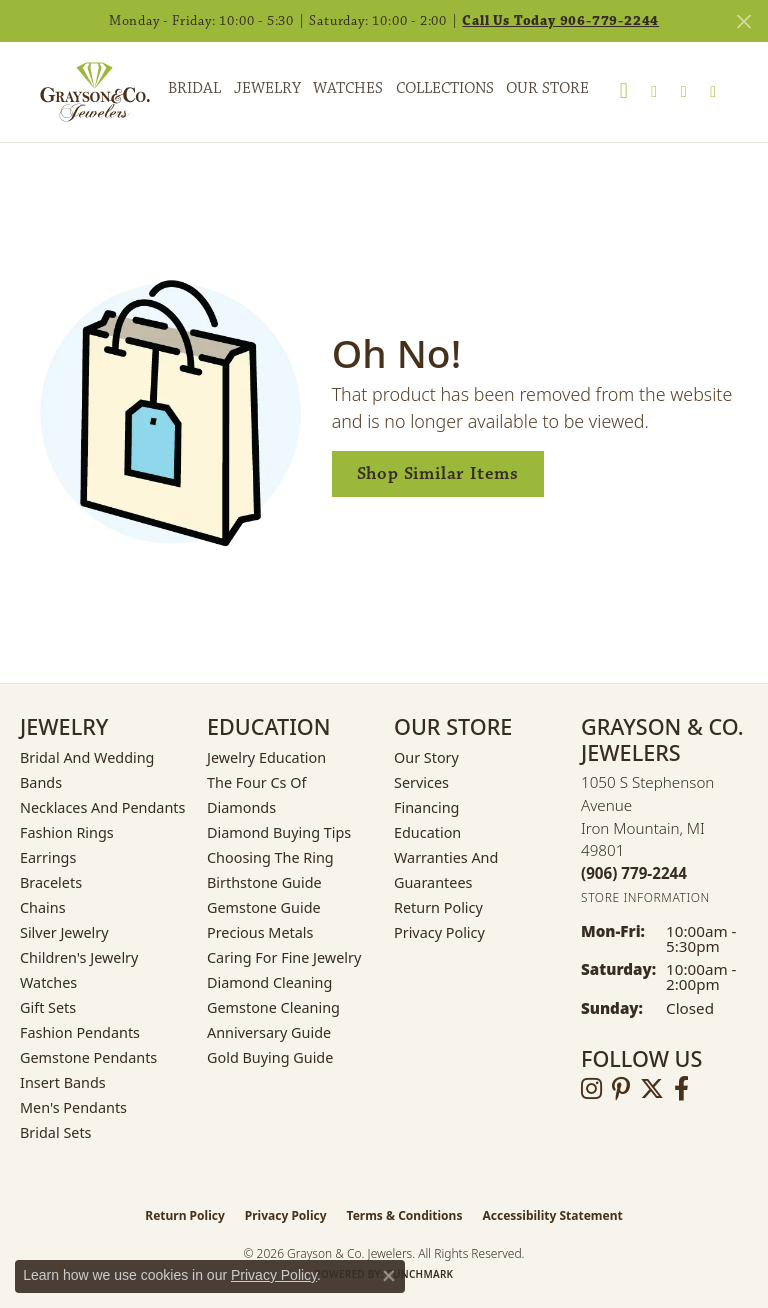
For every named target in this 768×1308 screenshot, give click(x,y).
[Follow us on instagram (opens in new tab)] (591, 1089)
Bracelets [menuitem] (51, 882)
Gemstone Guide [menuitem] (264, 907)
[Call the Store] (634, 873)
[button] (624, 92)
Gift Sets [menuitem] (48, 1007)
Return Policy (438, 907)
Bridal (194, 88)
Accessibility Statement (552, 1215)
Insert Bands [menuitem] (63, 1082)
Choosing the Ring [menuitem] (270, 857)
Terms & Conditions (405, 1215)
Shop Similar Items (438, 473)
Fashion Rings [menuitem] (67, 832)
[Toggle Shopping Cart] (713, 92)
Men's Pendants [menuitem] (73, 1107)
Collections (445, 88)
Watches (348, 88)
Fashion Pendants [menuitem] (80, 1032)
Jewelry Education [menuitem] (266, 757)
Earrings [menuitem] (48, 857)
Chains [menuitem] (43, 907)
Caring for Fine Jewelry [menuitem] (284, 957)
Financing (426, 807)
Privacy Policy (439, 932)
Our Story (426, 757)
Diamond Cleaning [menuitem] (269, 982)
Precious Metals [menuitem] (260, 932)
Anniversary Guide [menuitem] (269, 1032)
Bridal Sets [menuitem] (56, 1132)
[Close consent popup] (389, 1276)
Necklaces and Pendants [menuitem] (102, 807)
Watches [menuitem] (48, 982)
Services (421, 782)
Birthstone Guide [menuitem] (264, 882)
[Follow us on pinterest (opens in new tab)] (621, 1089)
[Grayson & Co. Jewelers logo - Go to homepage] (80, 92)
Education (427, 832)
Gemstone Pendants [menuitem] (88, 1057)
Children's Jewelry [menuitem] (79, 957)
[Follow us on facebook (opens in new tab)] (681, 1089)
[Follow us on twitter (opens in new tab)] (652, 1089)
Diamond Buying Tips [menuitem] (279, 832)
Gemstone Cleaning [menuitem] (273, 1007)
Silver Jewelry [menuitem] (64, 932)
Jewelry (267, 88)
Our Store (547, 88)
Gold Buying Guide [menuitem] (270, 1057)
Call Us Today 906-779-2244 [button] (560, 21)
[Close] (743, 21)
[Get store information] (645, 897)
